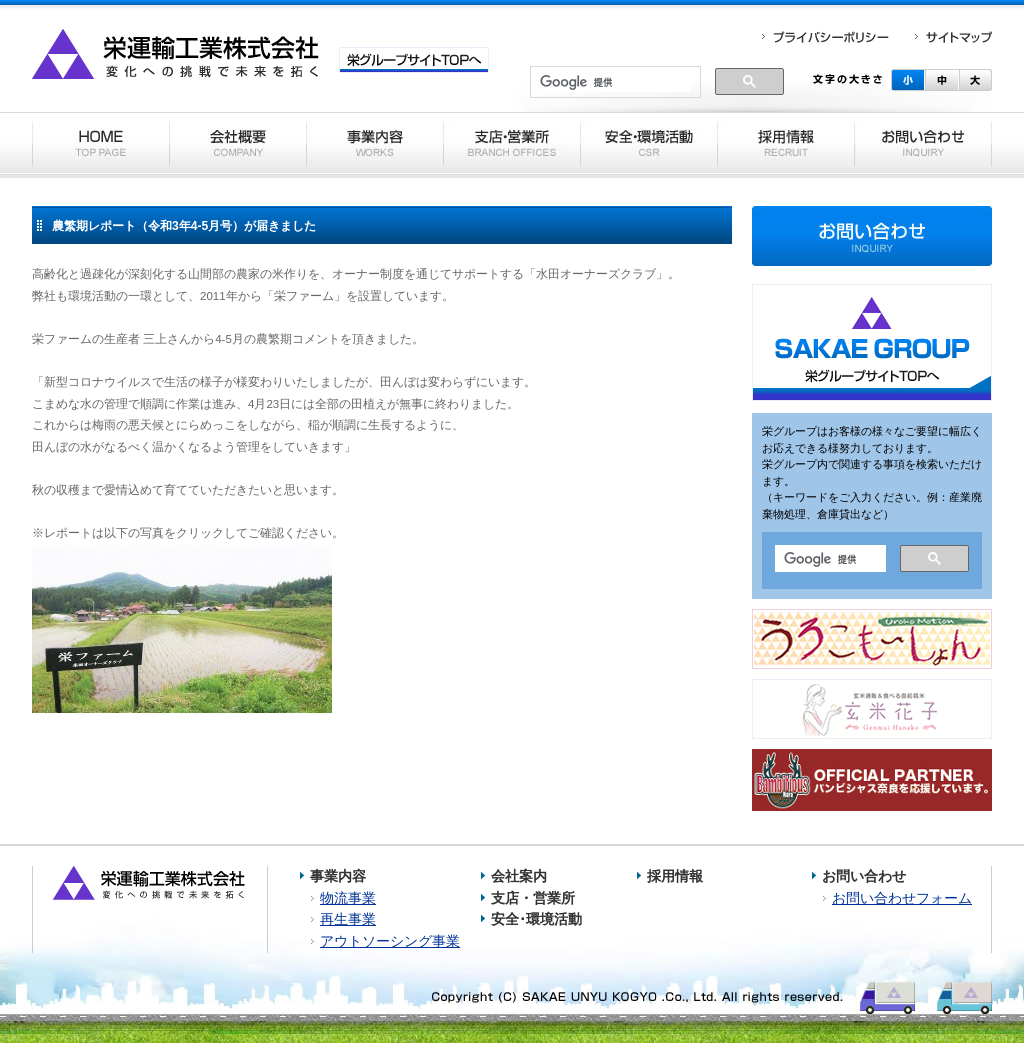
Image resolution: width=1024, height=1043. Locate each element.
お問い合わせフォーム (902, 898)
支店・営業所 (533, 898)
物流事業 (348, 898)
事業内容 (338, 876)
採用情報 (675, 876)
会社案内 (519, 876)
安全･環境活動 (536, 919)
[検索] (615, 83)
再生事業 (348, 919)
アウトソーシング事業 (390, 941)
